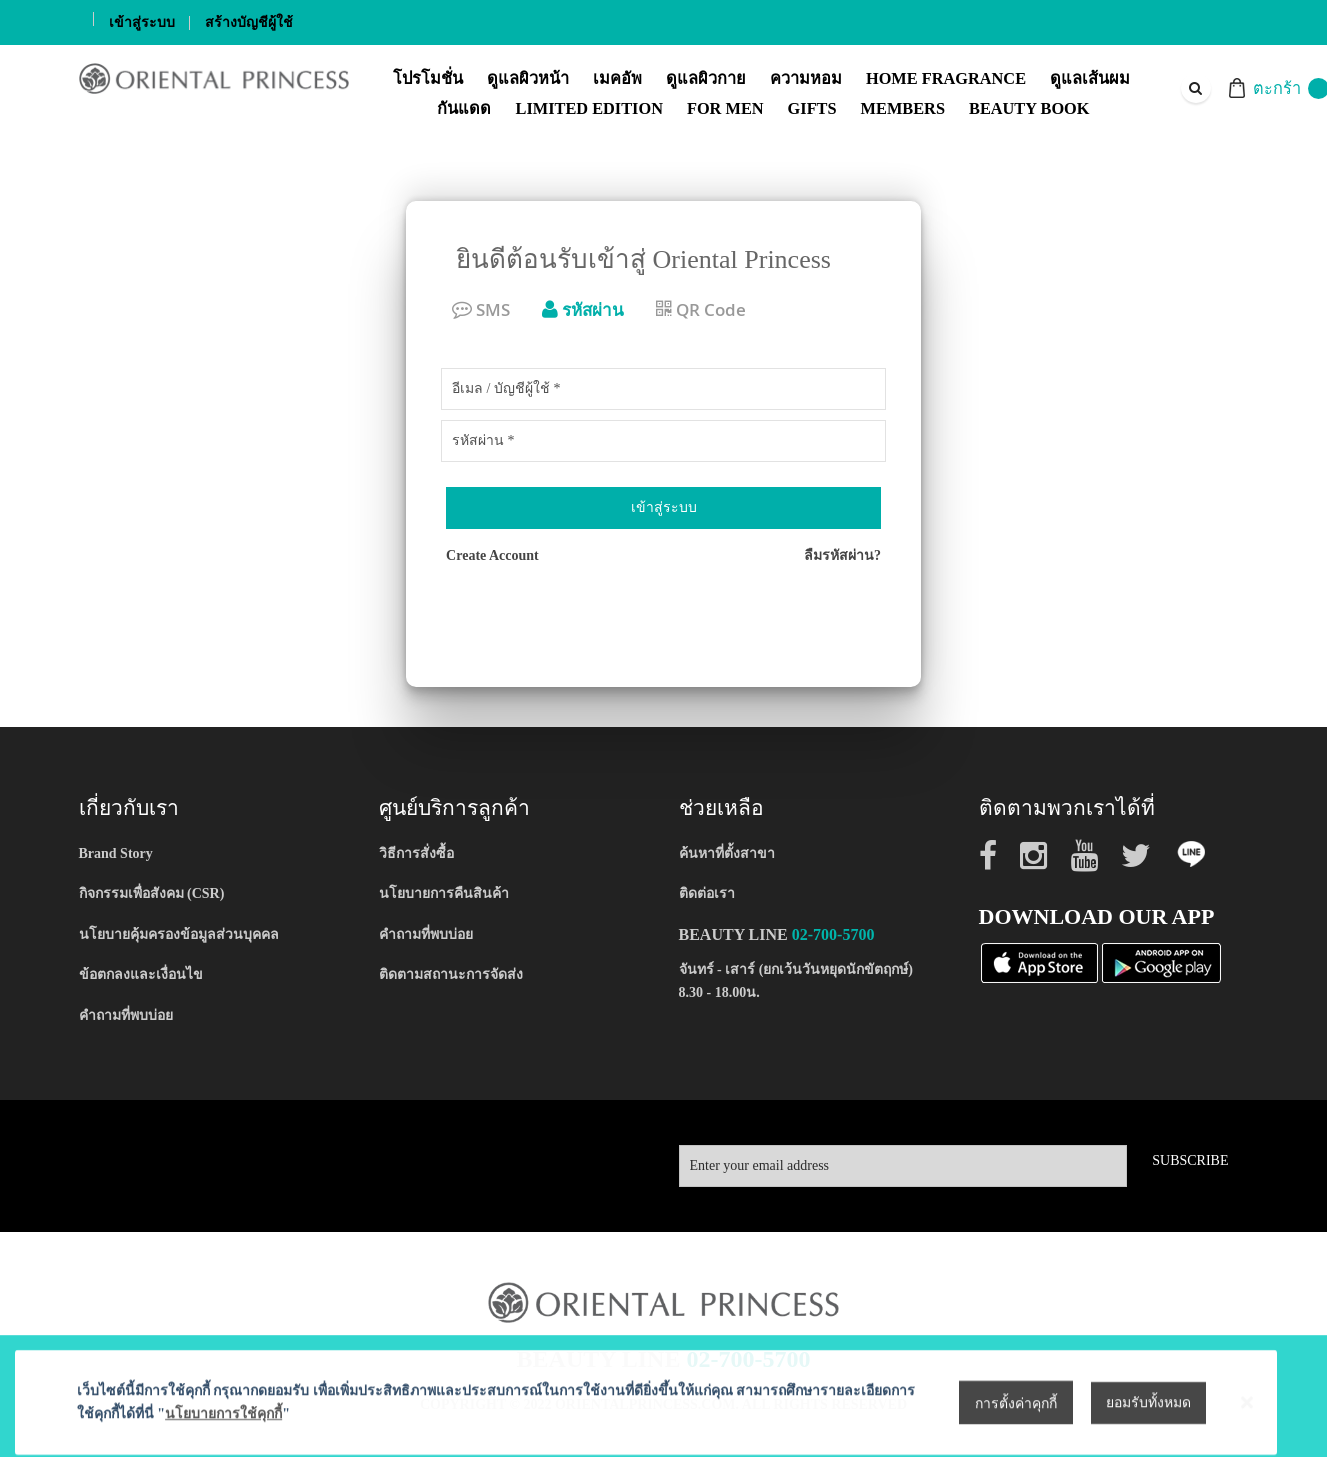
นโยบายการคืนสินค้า (444, 893)
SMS (481, 309)
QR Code (701, 309)
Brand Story (116, 853)
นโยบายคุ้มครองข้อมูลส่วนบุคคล (179, 934)
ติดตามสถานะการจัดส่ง (451, 974)
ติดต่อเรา (707, 893)
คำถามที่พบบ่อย (126, 1015)
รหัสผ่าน (583, 309)
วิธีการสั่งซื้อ (416, 853)
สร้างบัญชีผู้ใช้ (249, 22)
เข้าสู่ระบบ (142, 22)
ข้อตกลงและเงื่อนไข (141, 974)
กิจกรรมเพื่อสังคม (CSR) (152, 893)
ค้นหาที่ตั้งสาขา (727, 853)
